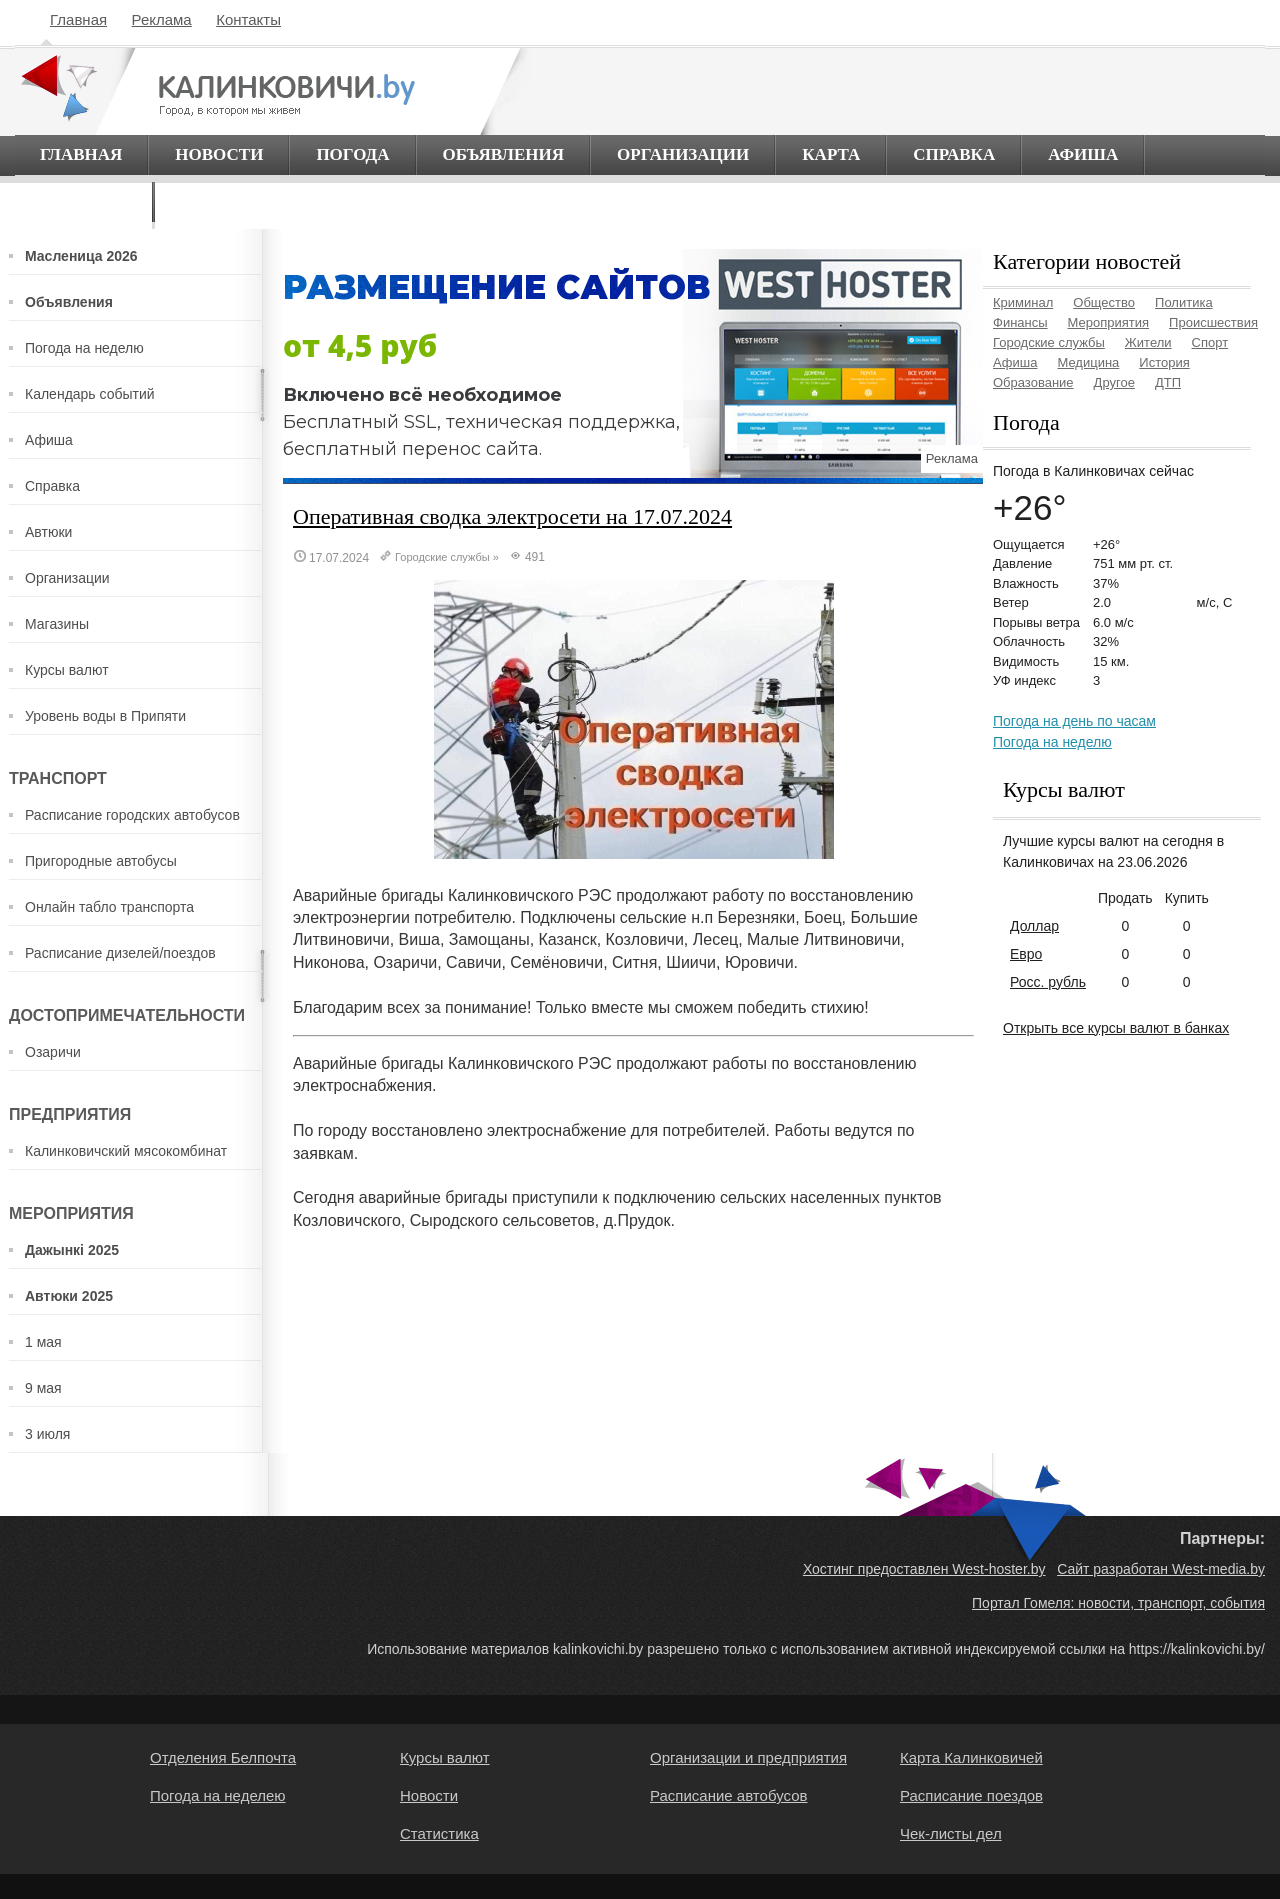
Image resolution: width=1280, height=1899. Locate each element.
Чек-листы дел (951, 1833)
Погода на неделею (218, 1795)
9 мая (43, 1388)
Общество (1104, 302)
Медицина (1088, 362)
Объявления (504, 154)
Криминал (1023, 302)
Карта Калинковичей (971, 1757)
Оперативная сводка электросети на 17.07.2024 (512, 516)
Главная (78, 19)
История (1164, 362)
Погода (352, 154)
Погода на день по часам (1074, 721)
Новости (219, 154)
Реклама (162, 19)
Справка (954, 154)
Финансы (1020, 322)
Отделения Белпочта (223, 1757)
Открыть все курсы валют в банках (1116, 1028)
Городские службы (442, 557)
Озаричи (53, 1052)
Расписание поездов (971, 1795)
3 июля (47, 1434)
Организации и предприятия (748, 1757)
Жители (1148, 342)
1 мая (43, 1342)
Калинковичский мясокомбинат (126, 1151)
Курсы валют (67, 670)
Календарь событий (90, 394)
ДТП (1168, 382)
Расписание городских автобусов (132, 815)
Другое (1114, 382)
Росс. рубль (1048, 982)
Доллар (1034, 926)
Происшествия (1213, 322)
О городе (83, 201)
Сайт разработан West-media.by (1161, 1569)
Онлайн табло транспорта (109, 907)
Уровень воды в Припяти (105, 716)
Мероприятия (1109, 322)
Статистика (439, 1833)
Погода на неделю (84, 348)
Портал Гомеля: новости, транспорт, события (1118, 1603)
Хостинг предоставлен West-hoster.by (924, 1569)
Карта (831, 154)
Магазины (57, 624)
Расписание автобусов (728, 1795)
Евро (1026, 954)
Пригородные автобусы (101, 861)
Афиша (1083, 154)
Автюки (48, 532)
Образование (1033, 382)
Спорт (1210, 342)
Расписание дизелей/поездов (120, 953)
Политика (1184, 302)
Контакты (248, 19)
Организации (683, 154)
